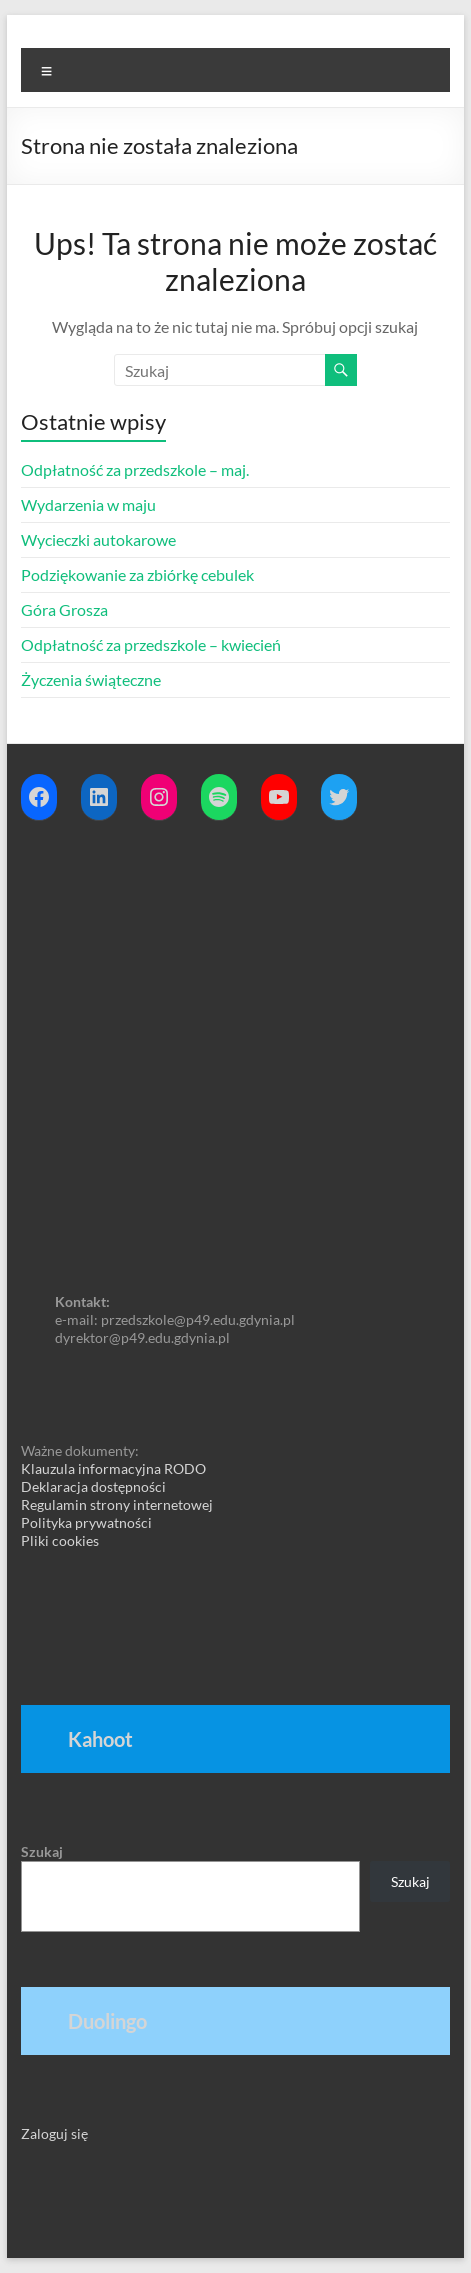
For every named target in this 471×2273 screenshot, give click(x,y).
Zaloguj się (54, 2133)
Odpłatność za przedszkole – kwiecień (151, 644)
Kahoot (100, 1739)
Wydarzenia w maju (88, 504)
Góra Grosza (64, 609)
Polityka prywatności (86, 1522)
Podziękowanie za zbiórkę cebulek (137, 574)
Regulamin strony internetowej (117, 1504)
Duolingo (107, 2021)
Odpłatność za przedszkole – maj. (135, 469)
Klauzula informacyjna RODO (113, 1468)
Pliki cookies (60, 1540)
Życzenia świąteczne (91, 679)
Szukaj (42, 1851)
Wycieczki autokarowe (98, 539)
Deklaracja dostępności (93, 1486)
